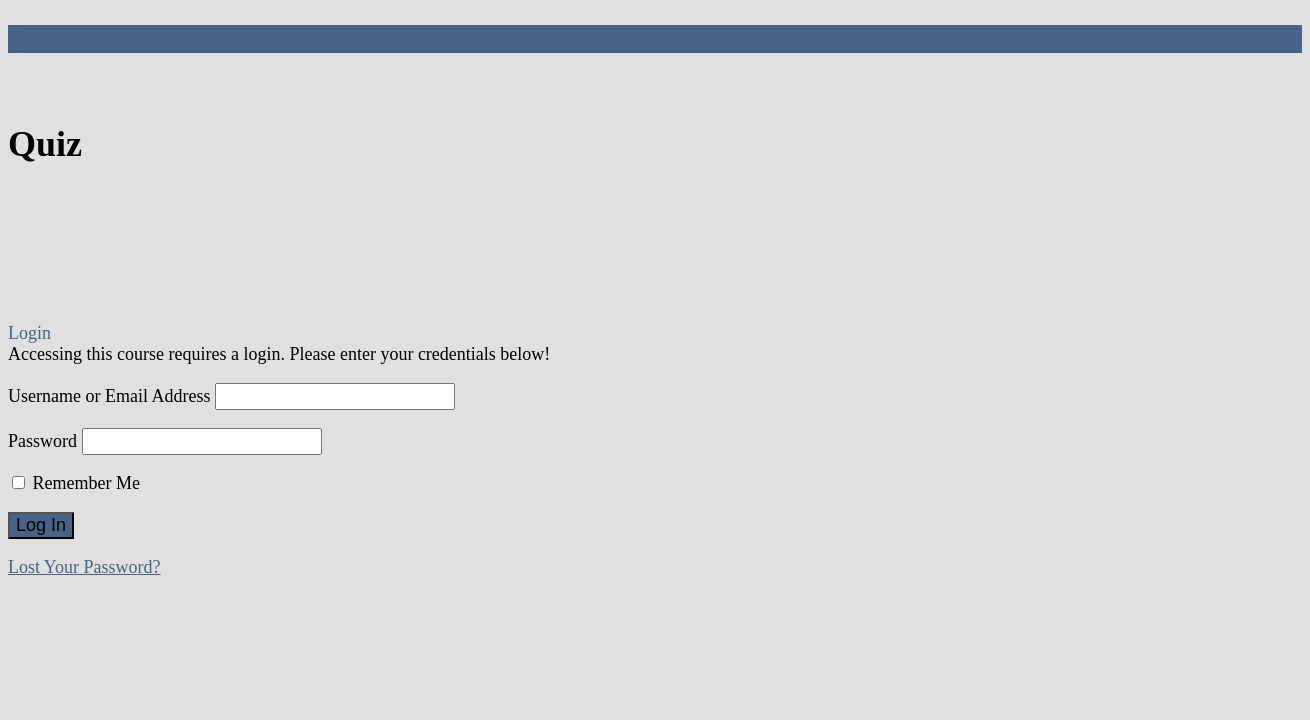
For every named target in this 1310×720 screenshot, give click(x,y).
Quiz (33, 38)
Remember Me (76, 483)
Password (42, 441)
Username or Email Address (109, 396)
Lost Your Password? (84, 567)
